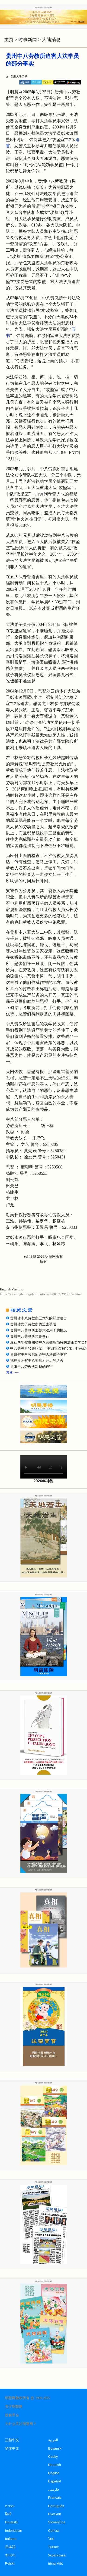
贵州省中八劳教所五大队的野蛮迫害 (38, 1318)
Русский (54, 2514)
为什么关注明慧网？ (20, 2424)
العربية (53, 2440)
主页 (8, 39)
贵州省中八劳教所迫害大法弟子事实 (38, 1354)
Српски (54, 2530)
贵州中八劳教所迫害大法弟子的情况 (38, 1330)
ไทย (51, 2539)
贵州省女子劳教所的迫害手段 (33, 1324)
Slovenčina (56, 2522)
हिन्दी (8, 2514)
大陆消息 (51, 39)
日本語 (10, 2547)
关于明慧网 (14, 2406)
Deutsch (54, 2465)
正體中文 (12, 2440)
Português (56, 2506)
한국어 (10, 2555)
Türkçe (53, 2547)
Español (54, 2481)
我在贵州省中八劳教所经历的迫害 (36, 1360)
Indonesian (13, 2530)
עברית (9, 2506)
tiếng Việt (55, 2563)
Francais (55, 2497)
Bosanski (55, 2448)
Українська (57, 2555)
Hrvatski (11, 2522)
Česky (53, 2456)
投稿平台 (12, 2415)
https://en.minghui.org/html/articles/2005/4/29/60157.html (41, 1294)
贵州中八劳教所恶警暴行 (29, 1336)
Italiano (10, 2539)
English (54, 2473)
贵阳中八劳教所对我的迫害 (31, 1366)
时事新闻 (27, 39)
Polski (9, 2563)
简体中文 (12, 2448)
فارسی (53, 2489)
